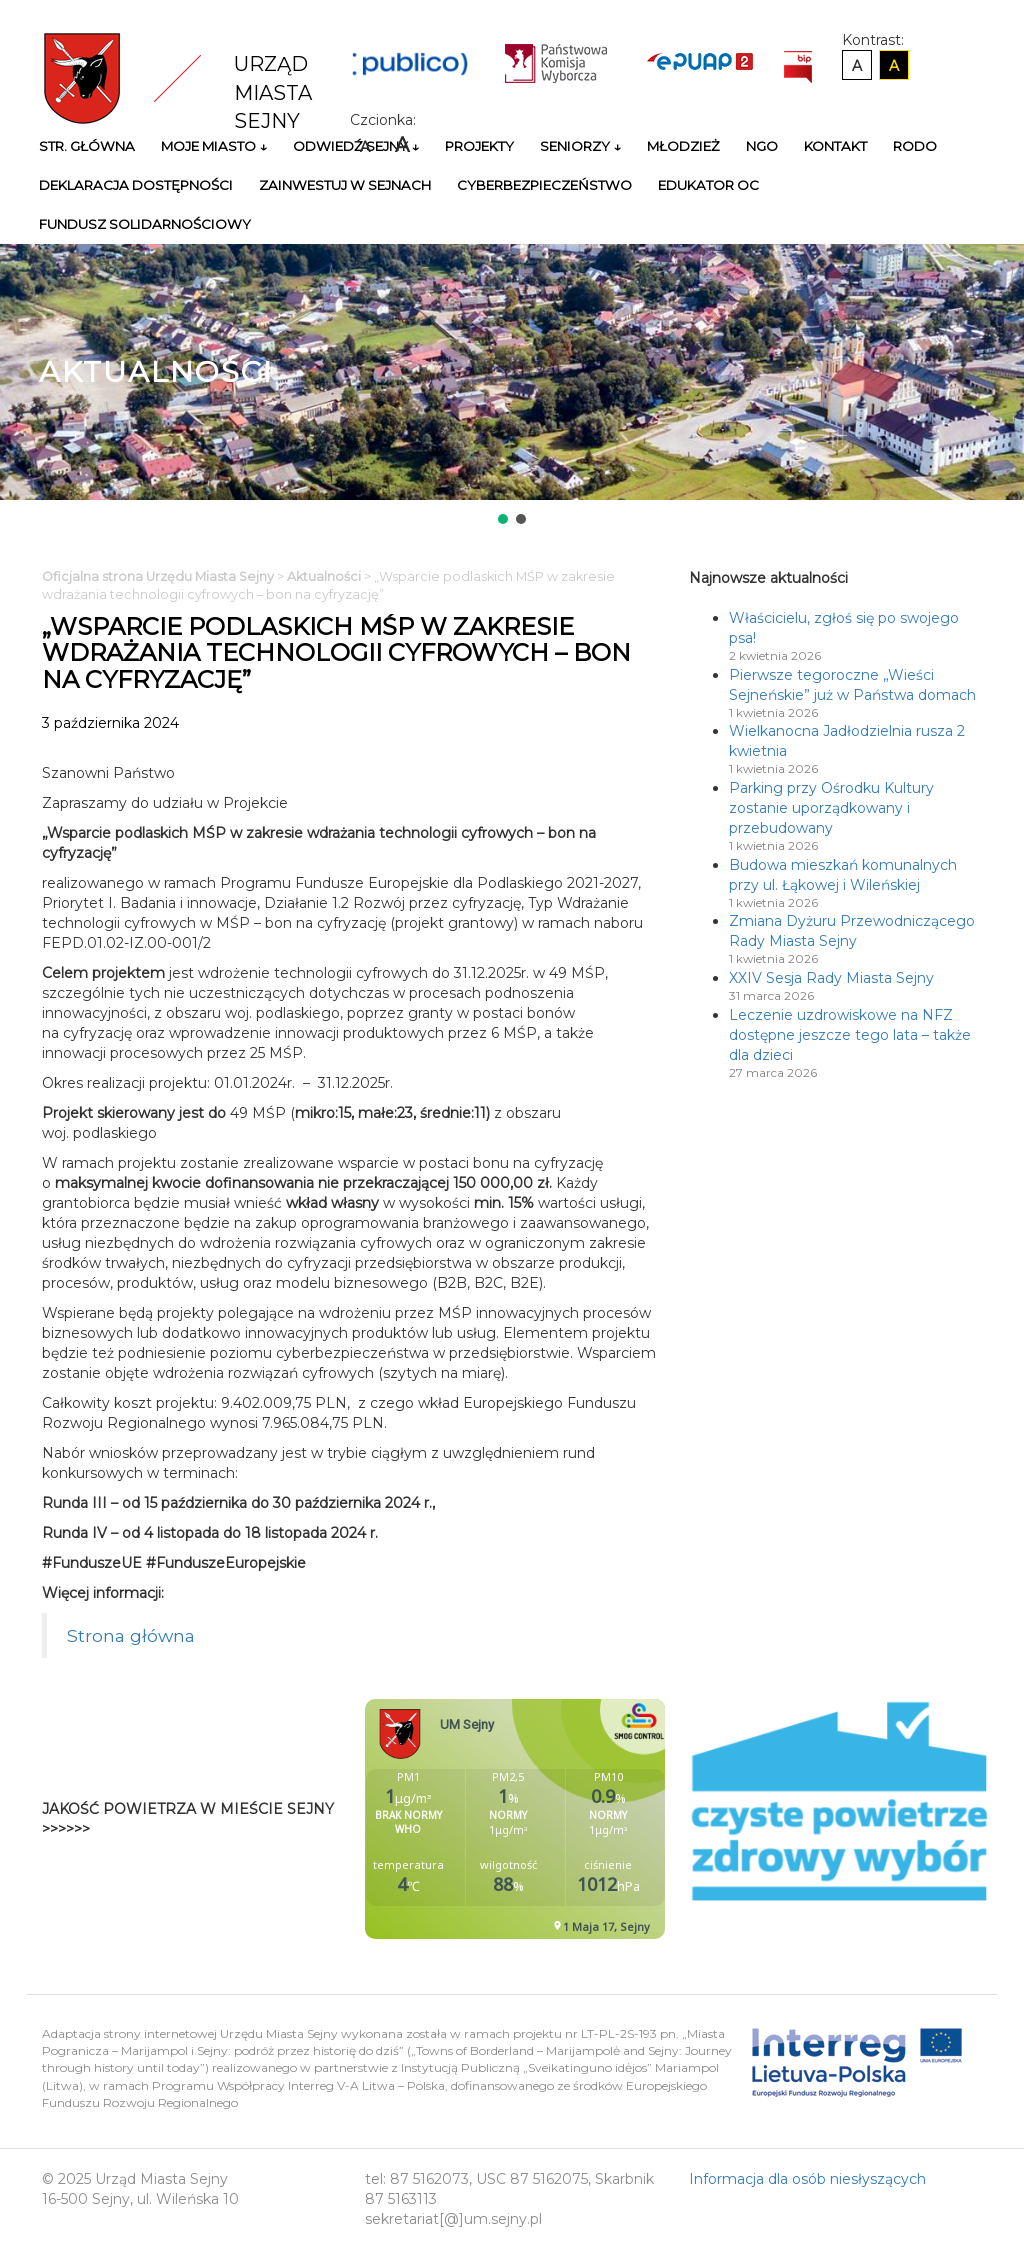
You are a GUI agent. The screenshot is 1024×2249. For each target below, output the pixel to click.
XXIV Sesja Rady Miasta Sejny (831, 978)
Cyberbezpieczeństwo (544, 185)
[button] (503, 519)
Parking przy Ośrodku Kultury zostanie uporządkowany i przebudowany (831, 808)
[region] (512, 386)
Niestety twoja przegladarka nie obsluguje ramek (565, 1819)
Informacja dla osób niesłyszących (807, 2179)
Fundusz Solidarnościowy (145, 224)
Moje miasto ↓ (214, 146)
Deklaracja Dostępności (136, 185)
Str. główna (87, 146)
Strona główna (131, 1635)
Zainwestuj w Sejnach (345, 185)
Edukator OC (708, 185)
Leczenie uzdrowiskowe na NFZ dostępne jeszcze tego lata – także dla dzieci (850, 1035)
